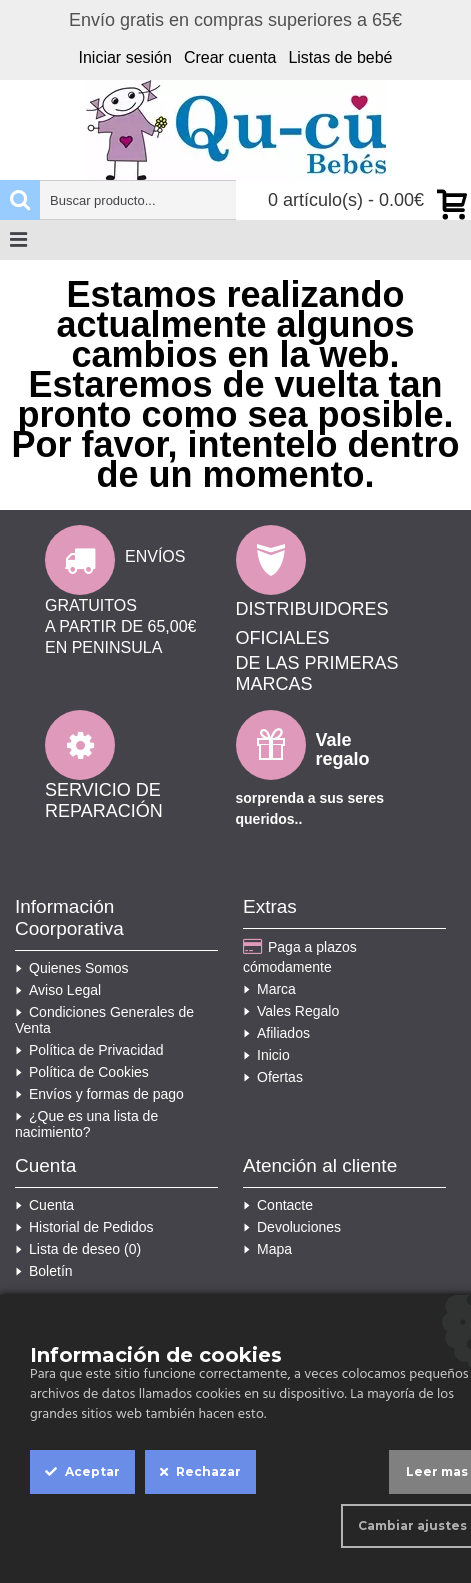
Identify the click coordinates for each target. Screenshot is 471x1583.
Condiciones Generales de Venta (104, 1020)
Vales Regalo (291, 1011)
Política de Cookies (82, 1072)
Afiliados (276, 1033)
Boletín (44, 1271)
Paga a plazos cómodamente (300, 956)
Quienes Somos (72, 968)
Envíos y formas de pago (99, 1094)
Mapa (267, 1249)
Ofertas (273, 1077)
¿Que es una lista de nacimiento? (86, 1124)
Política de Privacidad (89, 1050)
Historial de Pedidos (84, 1227)
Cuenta (44, 1205)
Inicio (266, 1055)
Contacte (278, 1205)
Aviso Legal (58, 990)
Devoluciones (292, 1227)
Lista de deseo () (78, 1249)
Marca (269, 989)
